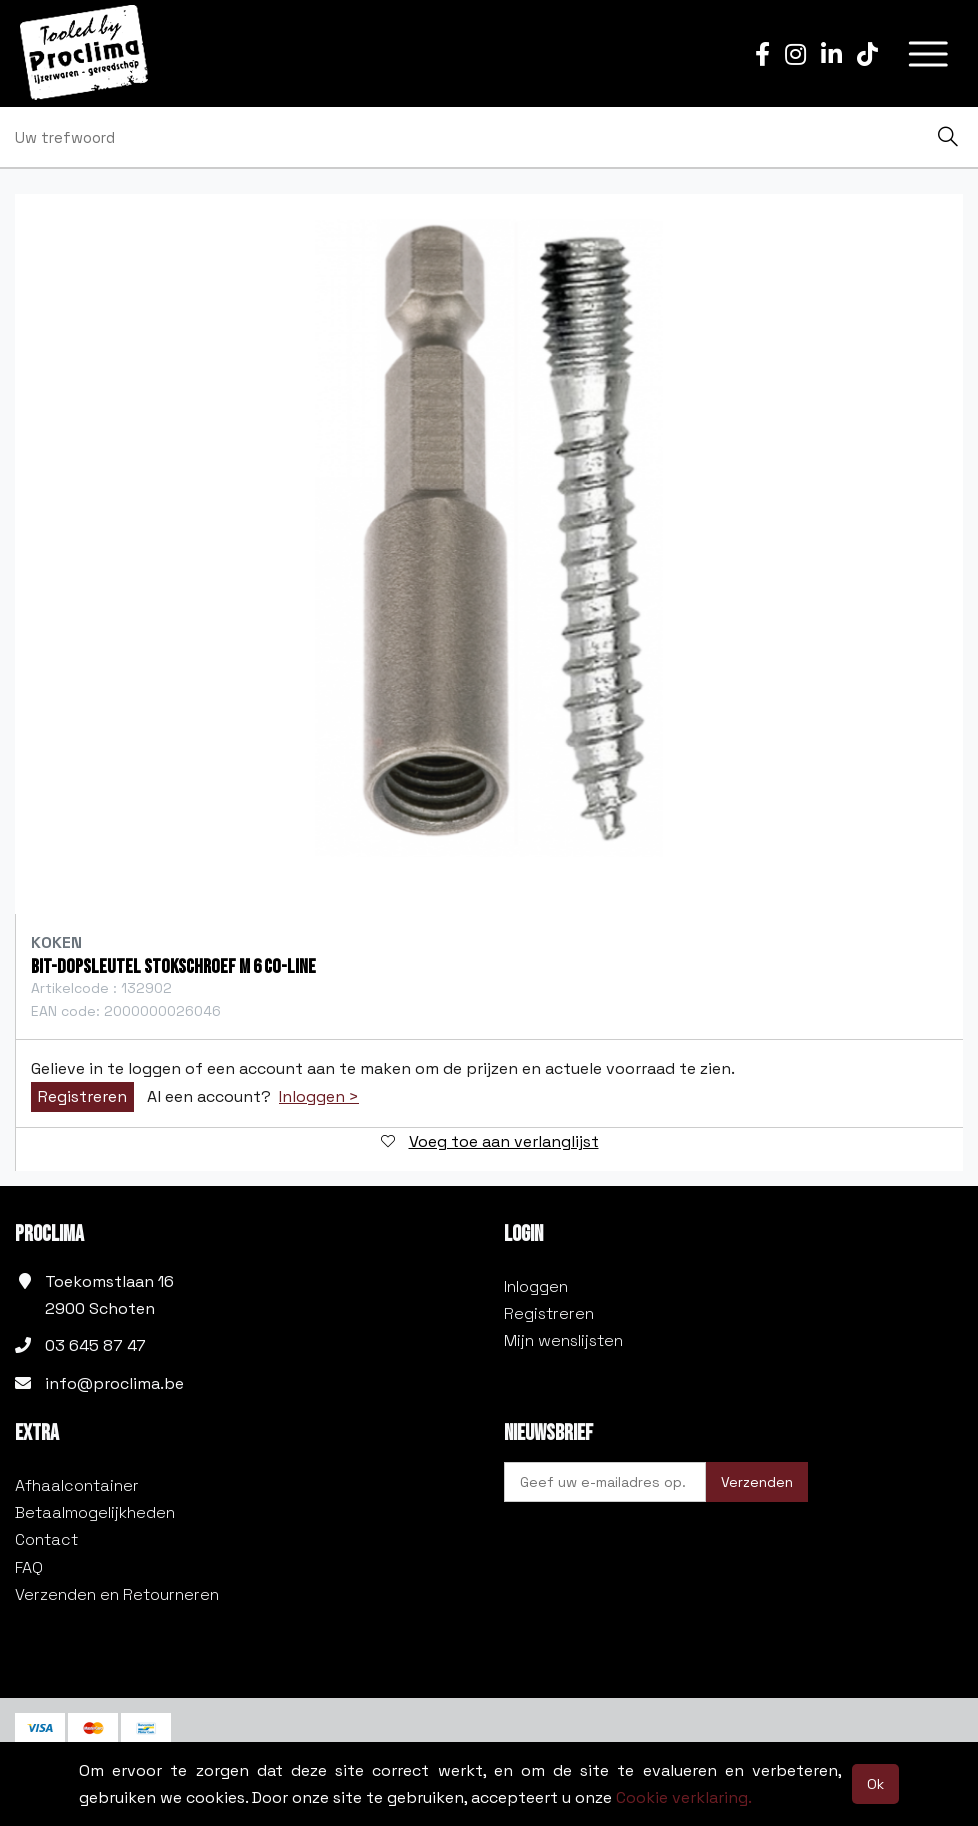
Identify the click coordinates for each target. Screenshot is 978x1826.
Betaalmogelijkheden (95, 1512)
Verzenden (757, 1482)
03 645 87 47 (95, 1345)
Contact (46, 1539)
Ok (875, 1784)
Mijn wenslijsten (563, 1340)
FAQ (29, 1567)
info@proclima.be (114, 1383)
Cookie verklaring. (684, 1797)
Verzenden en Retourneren (117, 1594)
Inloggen (536, 1286)
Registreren (82, 1096)
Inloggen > (319, 1097)
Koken (56, 942)
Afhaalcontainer (77, 1485)
